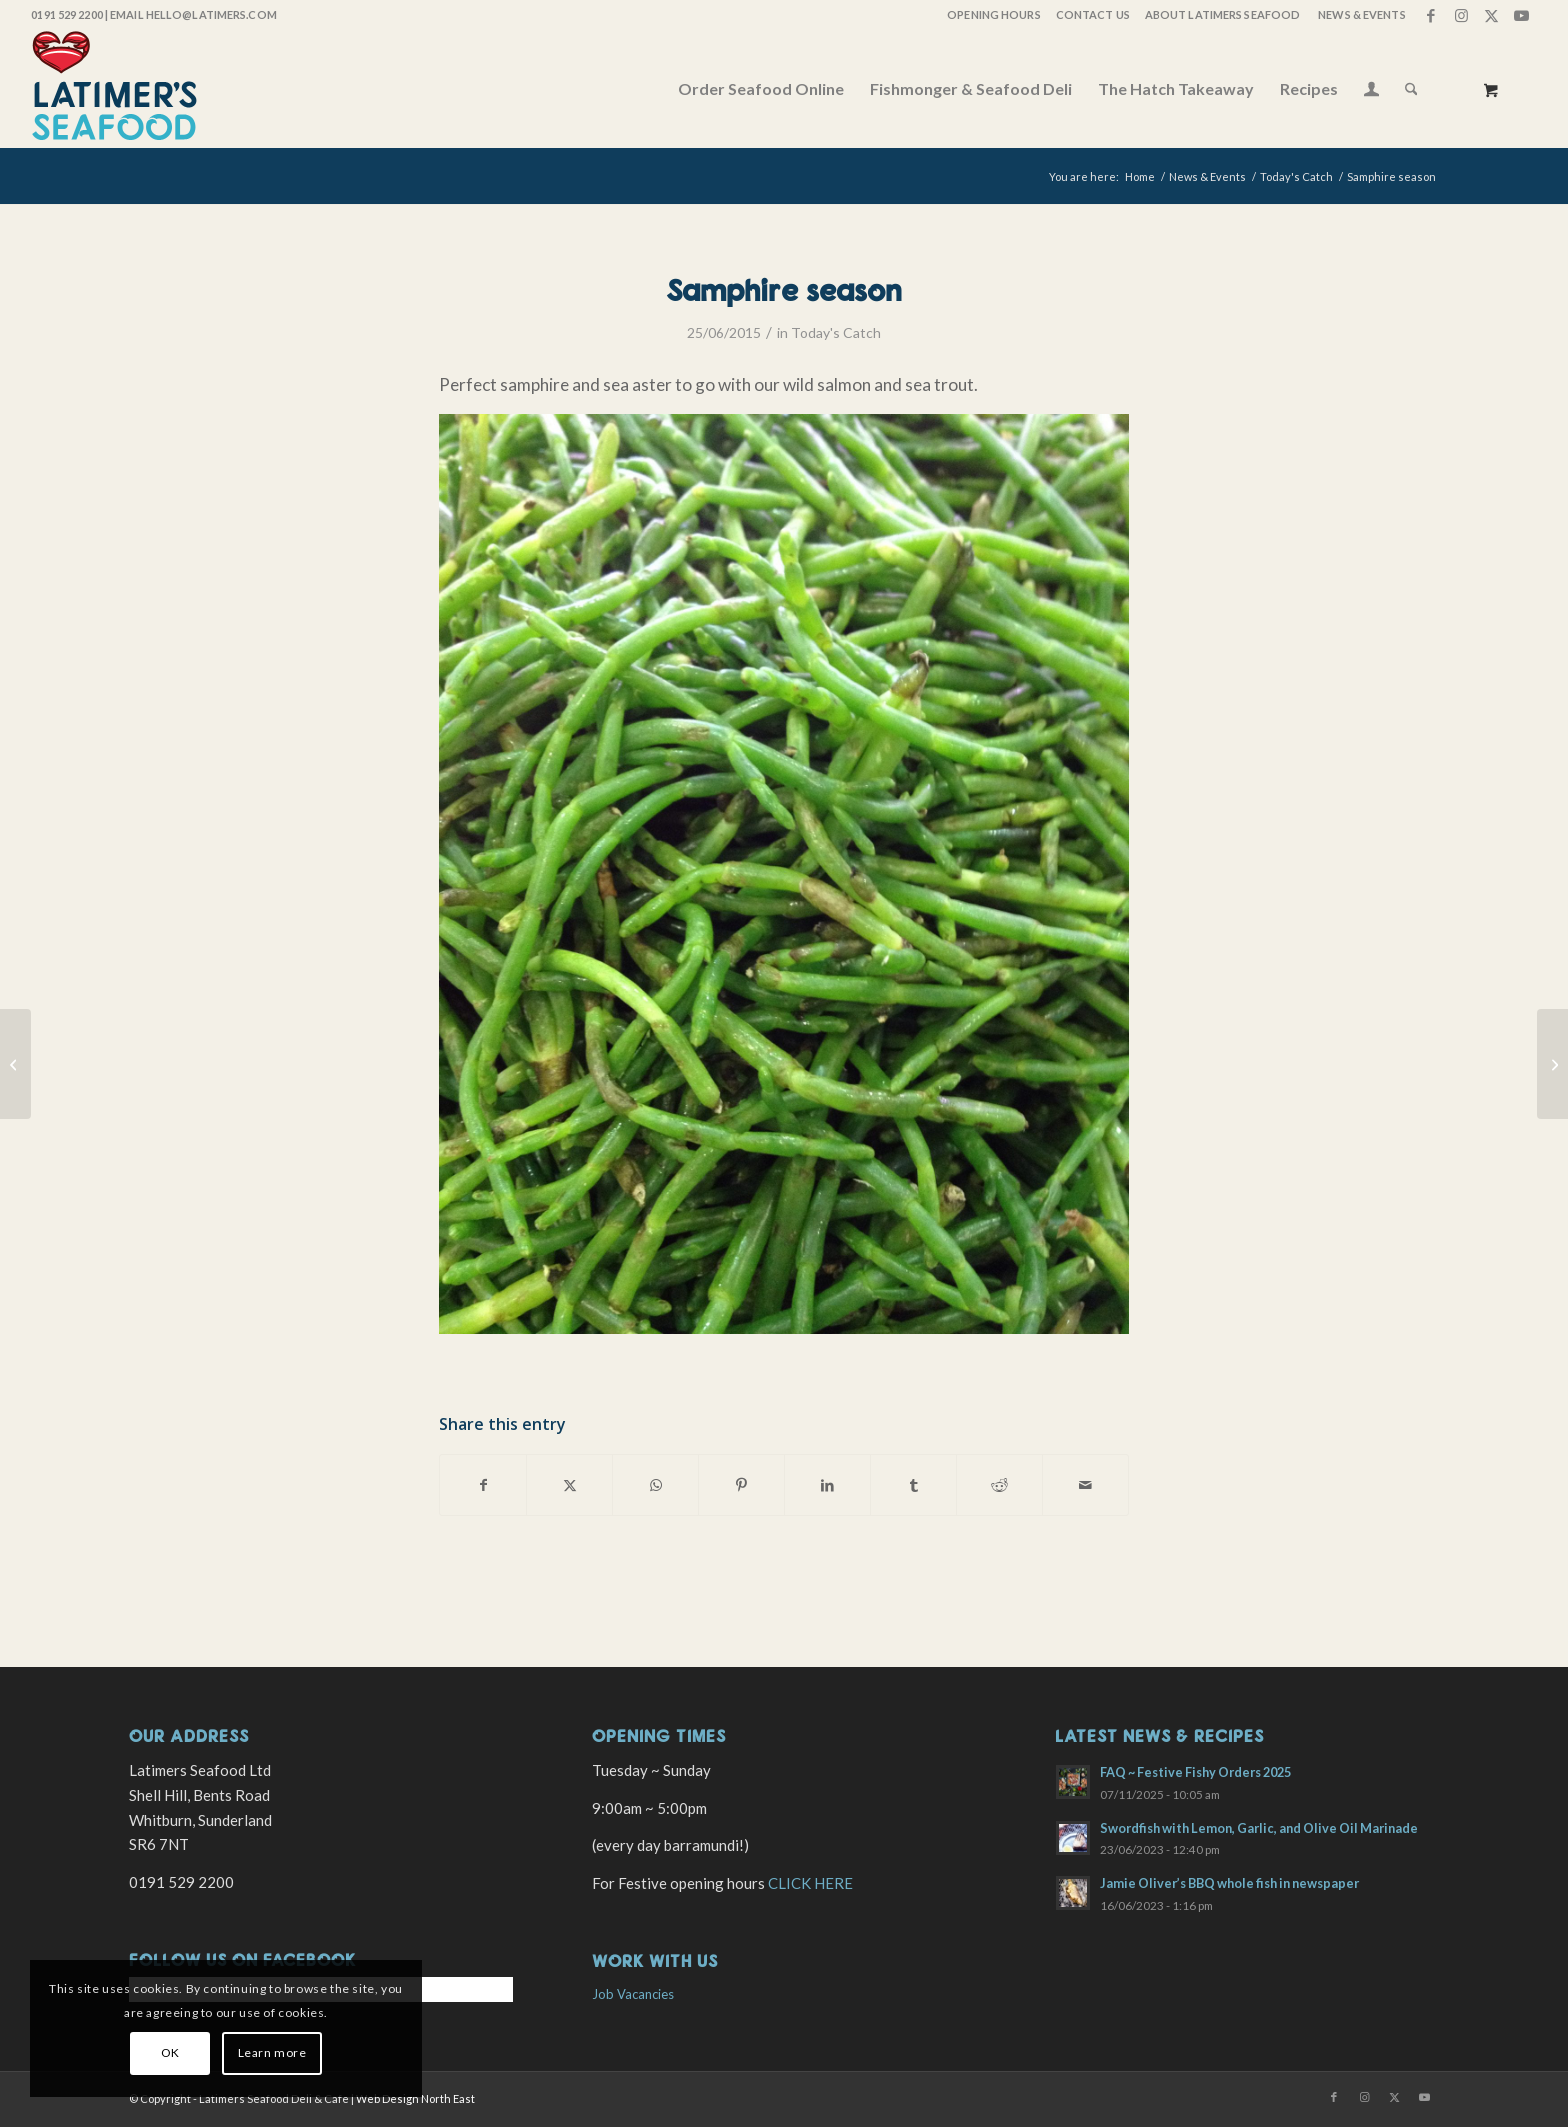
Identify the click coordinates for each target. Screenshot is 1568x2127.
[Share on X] (569, 1485)
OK (170, 2052)
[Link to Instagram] (1461, 15)
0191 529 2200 (66, 14)
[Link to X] (1491, 15)
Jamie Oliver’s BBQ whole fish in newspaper (1229, 1883)
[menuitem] (992, 15)
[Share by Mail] (1085, 1485)
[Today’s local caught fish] (15, 1064)
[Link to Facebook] (1431, 15)
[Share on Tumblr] (913, 1485)
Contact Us (1093, 14)
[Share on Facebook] (483, 1485)
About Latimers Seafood (1222, 14)
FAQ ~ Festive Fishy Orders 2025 (1195, 1772)
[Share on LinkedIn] (827, 1485)
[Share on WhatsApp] (655, 1485)
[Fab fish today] (1552, 1064)
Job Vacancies (633, 1994)
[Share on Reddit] (999, 1485)
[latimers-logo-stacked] (114, 89)
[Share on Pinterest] (741, 1485)
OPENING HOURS (993, 14)
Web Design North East (415, 2098)
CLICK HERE (810, 1883)
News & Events (1361, 14)
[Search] (1411, 89)
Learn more (272, 2052)
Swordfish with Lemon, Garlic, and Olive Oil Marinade (1259, 1828)
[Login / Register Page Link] (1371, 91)
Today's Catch (836, 332)
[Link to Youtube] (1522, 15)
